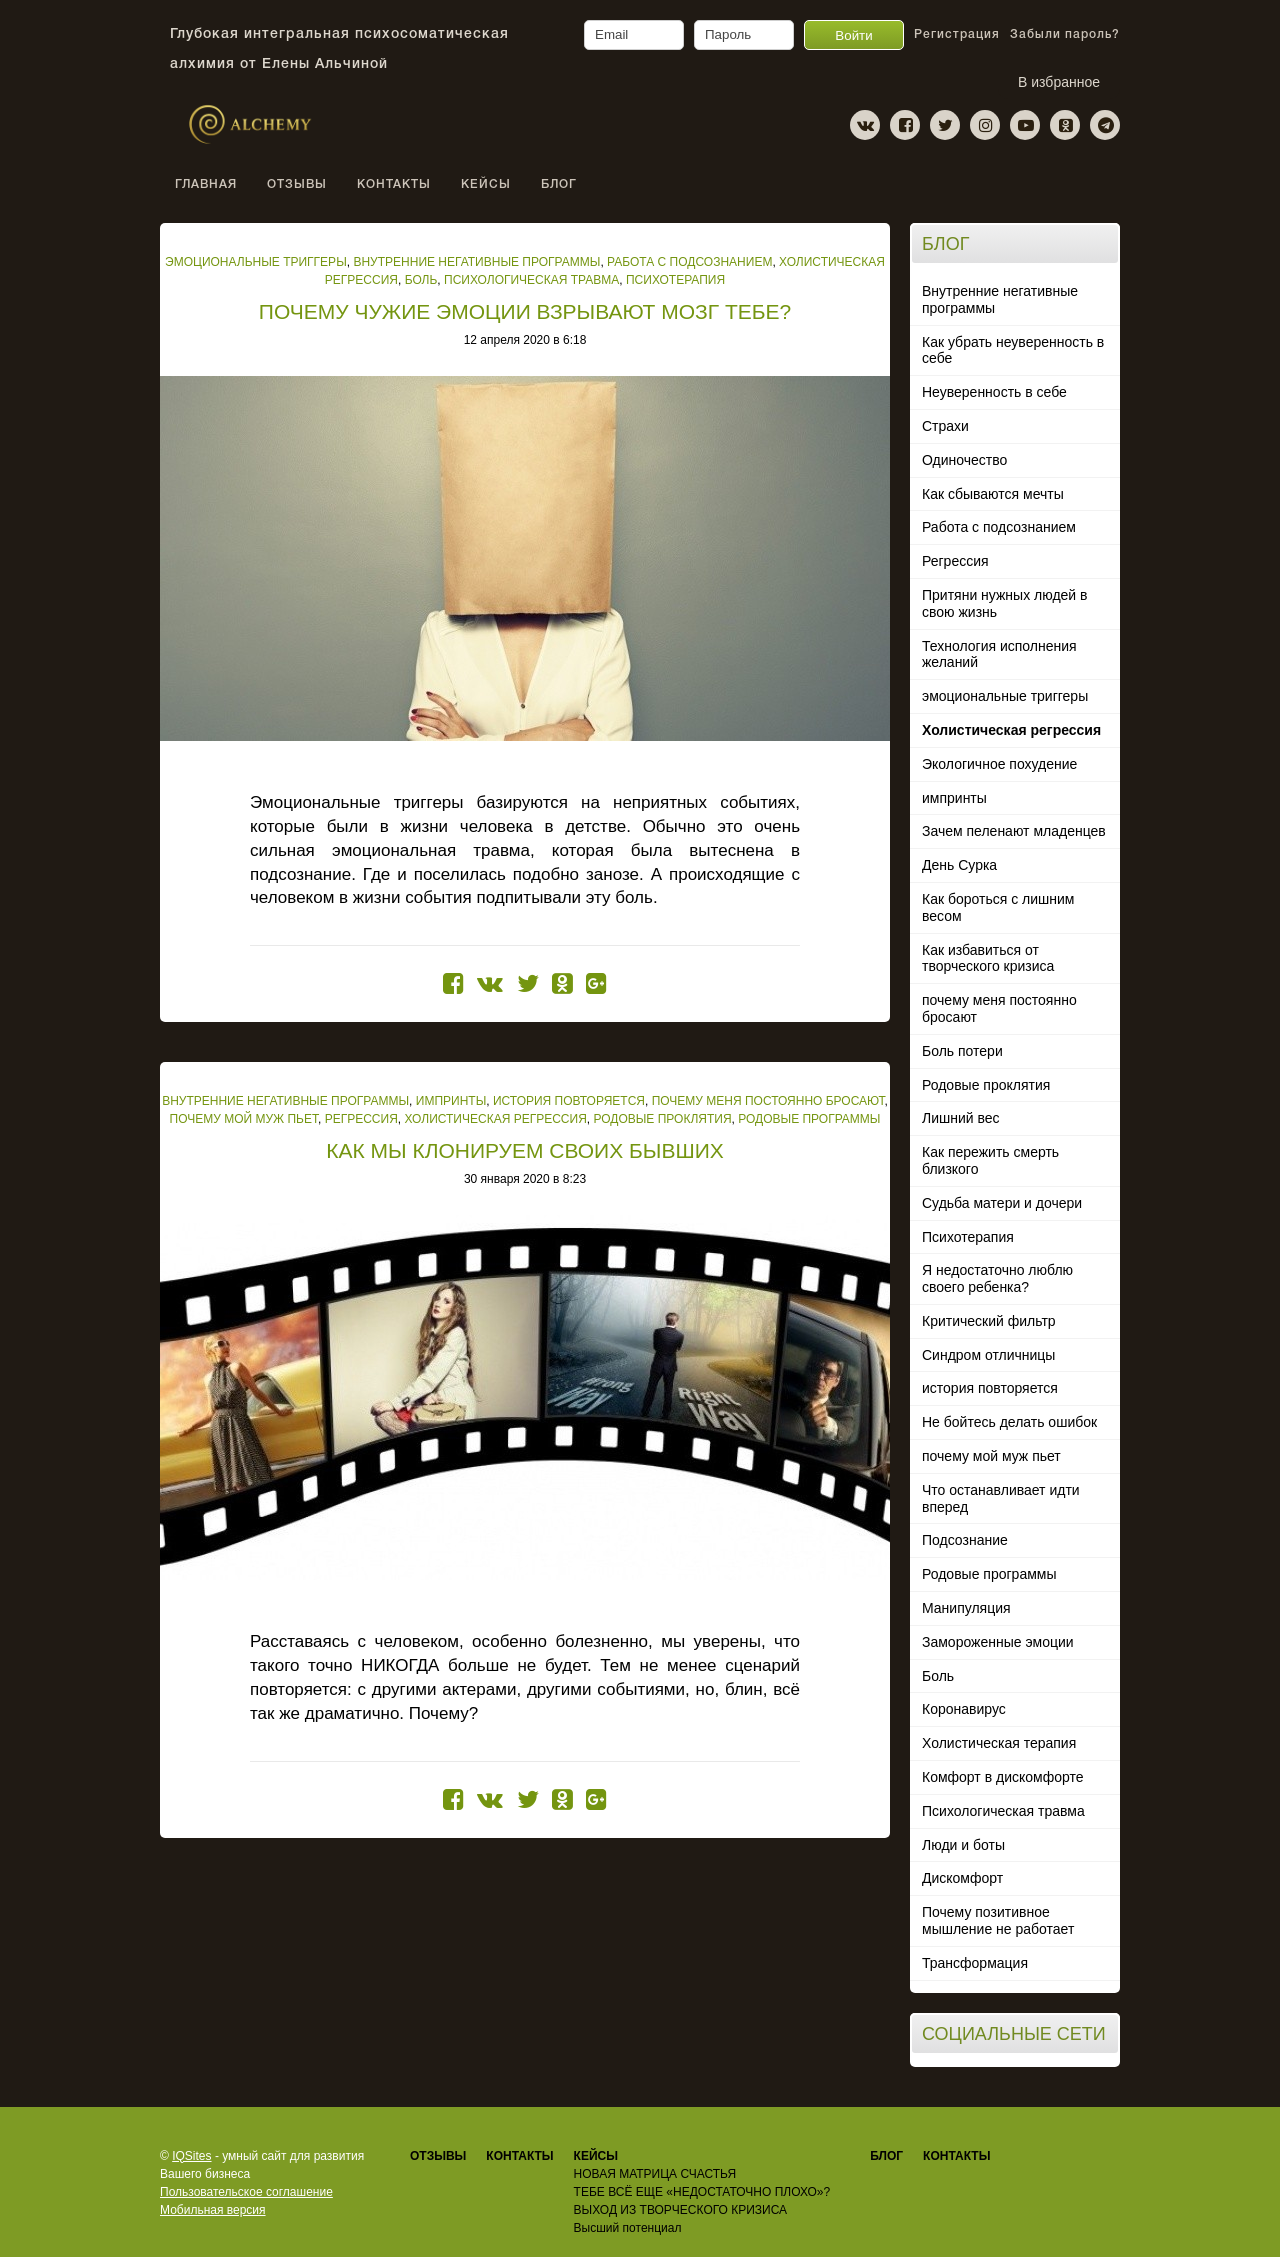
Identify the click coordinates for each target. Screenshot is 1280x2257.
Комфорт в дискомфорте (1003, 1777)
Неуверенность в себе (994, 392)
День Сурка (959, 865)
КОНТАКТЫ (394, 184)
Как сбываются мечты (993, 494)
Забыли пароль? (1065, 34)
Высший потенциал (628, 2228)
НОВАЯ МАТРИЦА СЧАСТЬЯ (655, 2174)
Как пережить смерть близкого (990, 1160)
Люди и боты (963, 1845)
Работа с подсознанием (999, 527)
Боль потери (962, 1051)
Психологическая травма (1003, 1811)
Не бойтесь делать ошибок (1009, 1422)
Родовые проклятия (986, 1085)
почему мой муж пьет (991, 1456)
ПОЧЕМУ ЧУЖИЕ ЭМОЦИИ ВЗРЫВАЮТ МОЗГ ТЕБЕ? (525, 311)
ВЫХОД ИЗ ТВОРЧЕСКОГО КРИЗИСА (681, 2210)
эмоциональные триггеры (1005, 696)
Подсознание (965, 1540)
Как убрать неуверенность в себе (1013, 350)
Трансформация (975, 1963)
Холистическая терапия (999, 1743)
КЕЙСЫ (486, 184)
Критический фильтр (989, 1321)
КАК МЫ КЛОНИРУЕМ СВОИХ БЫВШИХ (525, 1150)
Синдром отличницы (988, 1355)
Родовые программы (989, 1574)
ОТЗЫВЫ (297, 184)
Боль (938, 1676)
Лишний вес (961, 1118)
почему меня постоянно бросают (999, 1008)
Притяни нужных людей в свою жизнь (1005, 603)
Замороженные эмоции (998, 1642)
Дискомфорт (962, 1878)
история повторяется (990, 1388)
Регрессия (955, 561)
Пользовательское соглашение (246, 2192)
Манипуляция (966, 1608)
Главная (206, 184)
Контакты (956, 2156)
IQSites (191, 2156)
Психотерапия (968, 1237)
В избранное (1059, 82)
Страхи (945, 426)
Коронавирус (964, 1709)
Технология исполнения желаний (999, 654)
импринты (954, 798)
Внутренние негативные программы (1000, 299)
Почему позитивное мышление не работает (998, 1920)
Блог (559, 184)
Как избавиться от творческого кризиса (988, 958)
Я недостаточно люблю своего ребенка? (997, 1278)
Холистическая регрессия (1011, 730)
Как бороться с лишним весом (998, 907)
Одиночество (964, 460)
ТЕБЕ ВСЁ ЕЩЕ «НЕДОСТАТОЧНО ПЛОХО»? (702, 2192)
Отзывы (438, 2156)
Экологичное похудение (999, 764)
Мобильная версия (213, 2210)
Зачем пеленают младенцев (1014, 831)
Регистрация (957, 34)
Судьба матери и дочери (1002, 1203)
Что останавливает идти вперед (1001, 1498)
